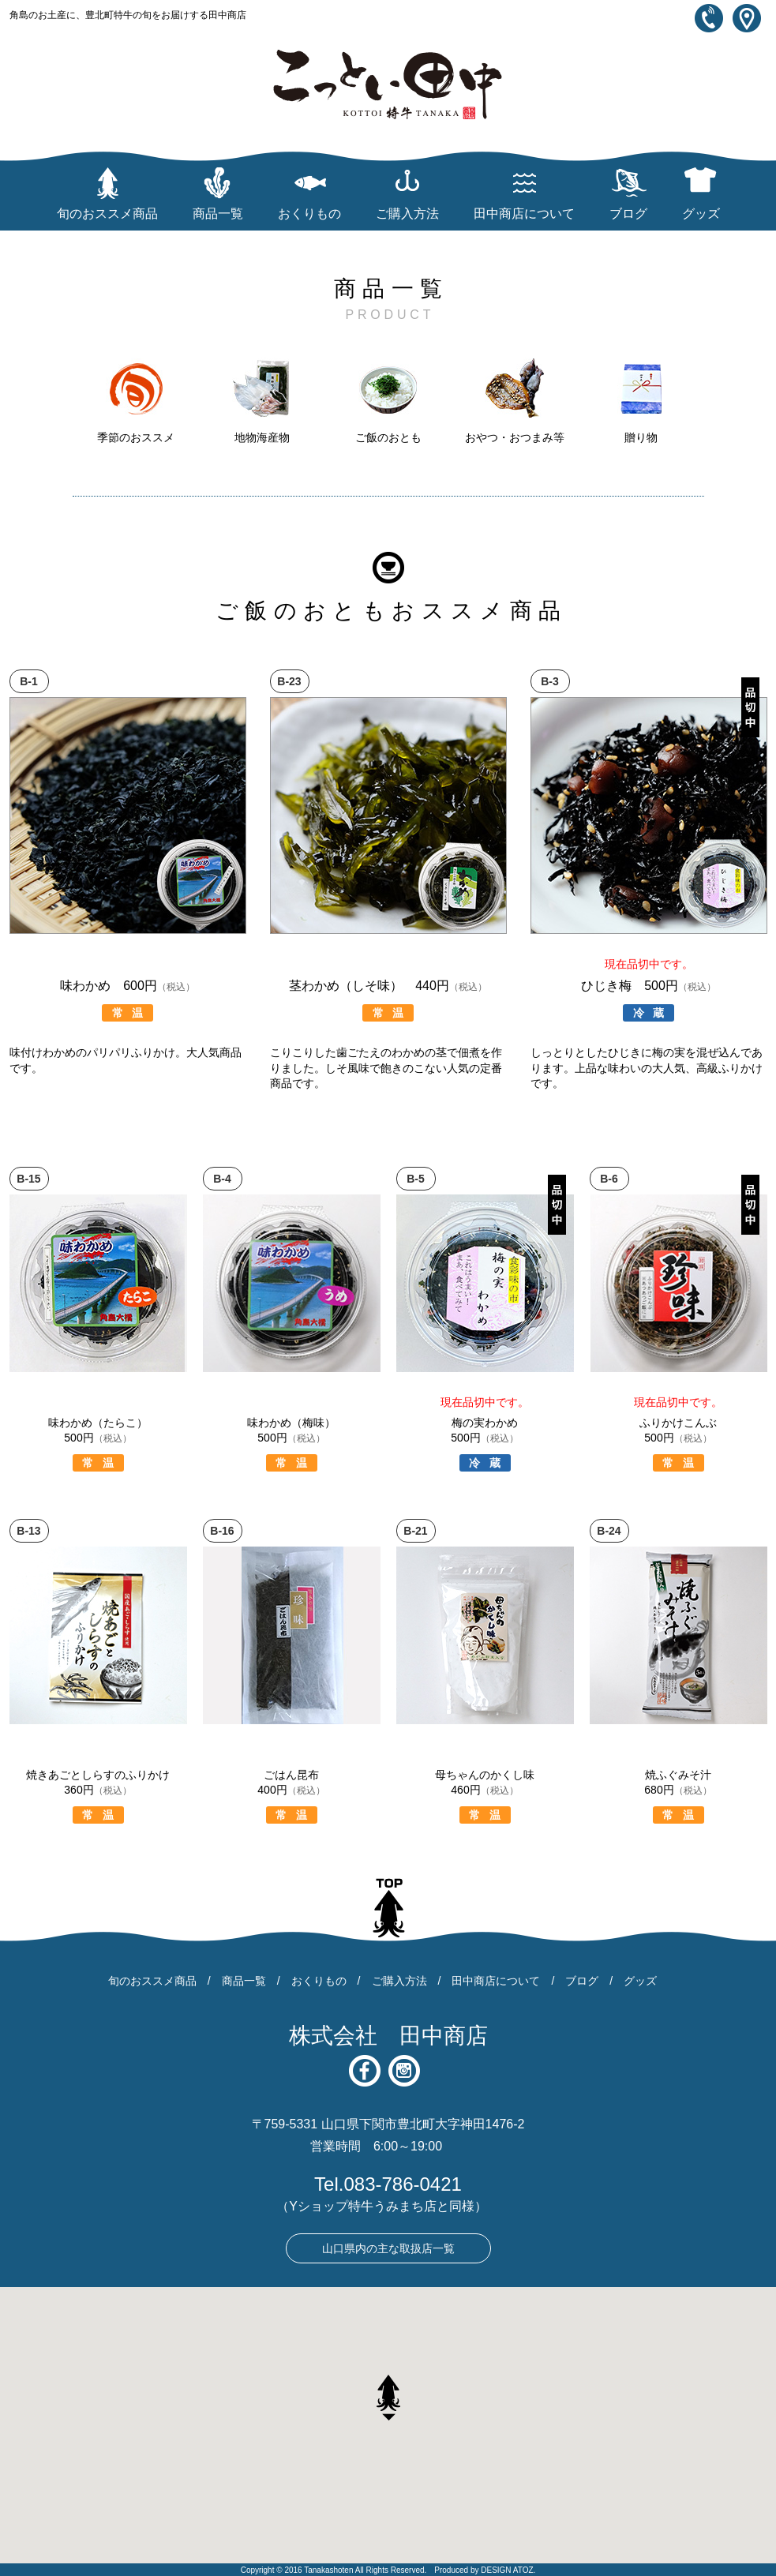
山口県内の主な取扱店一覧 (388, 2248)
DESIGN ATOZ (507, 2570)
